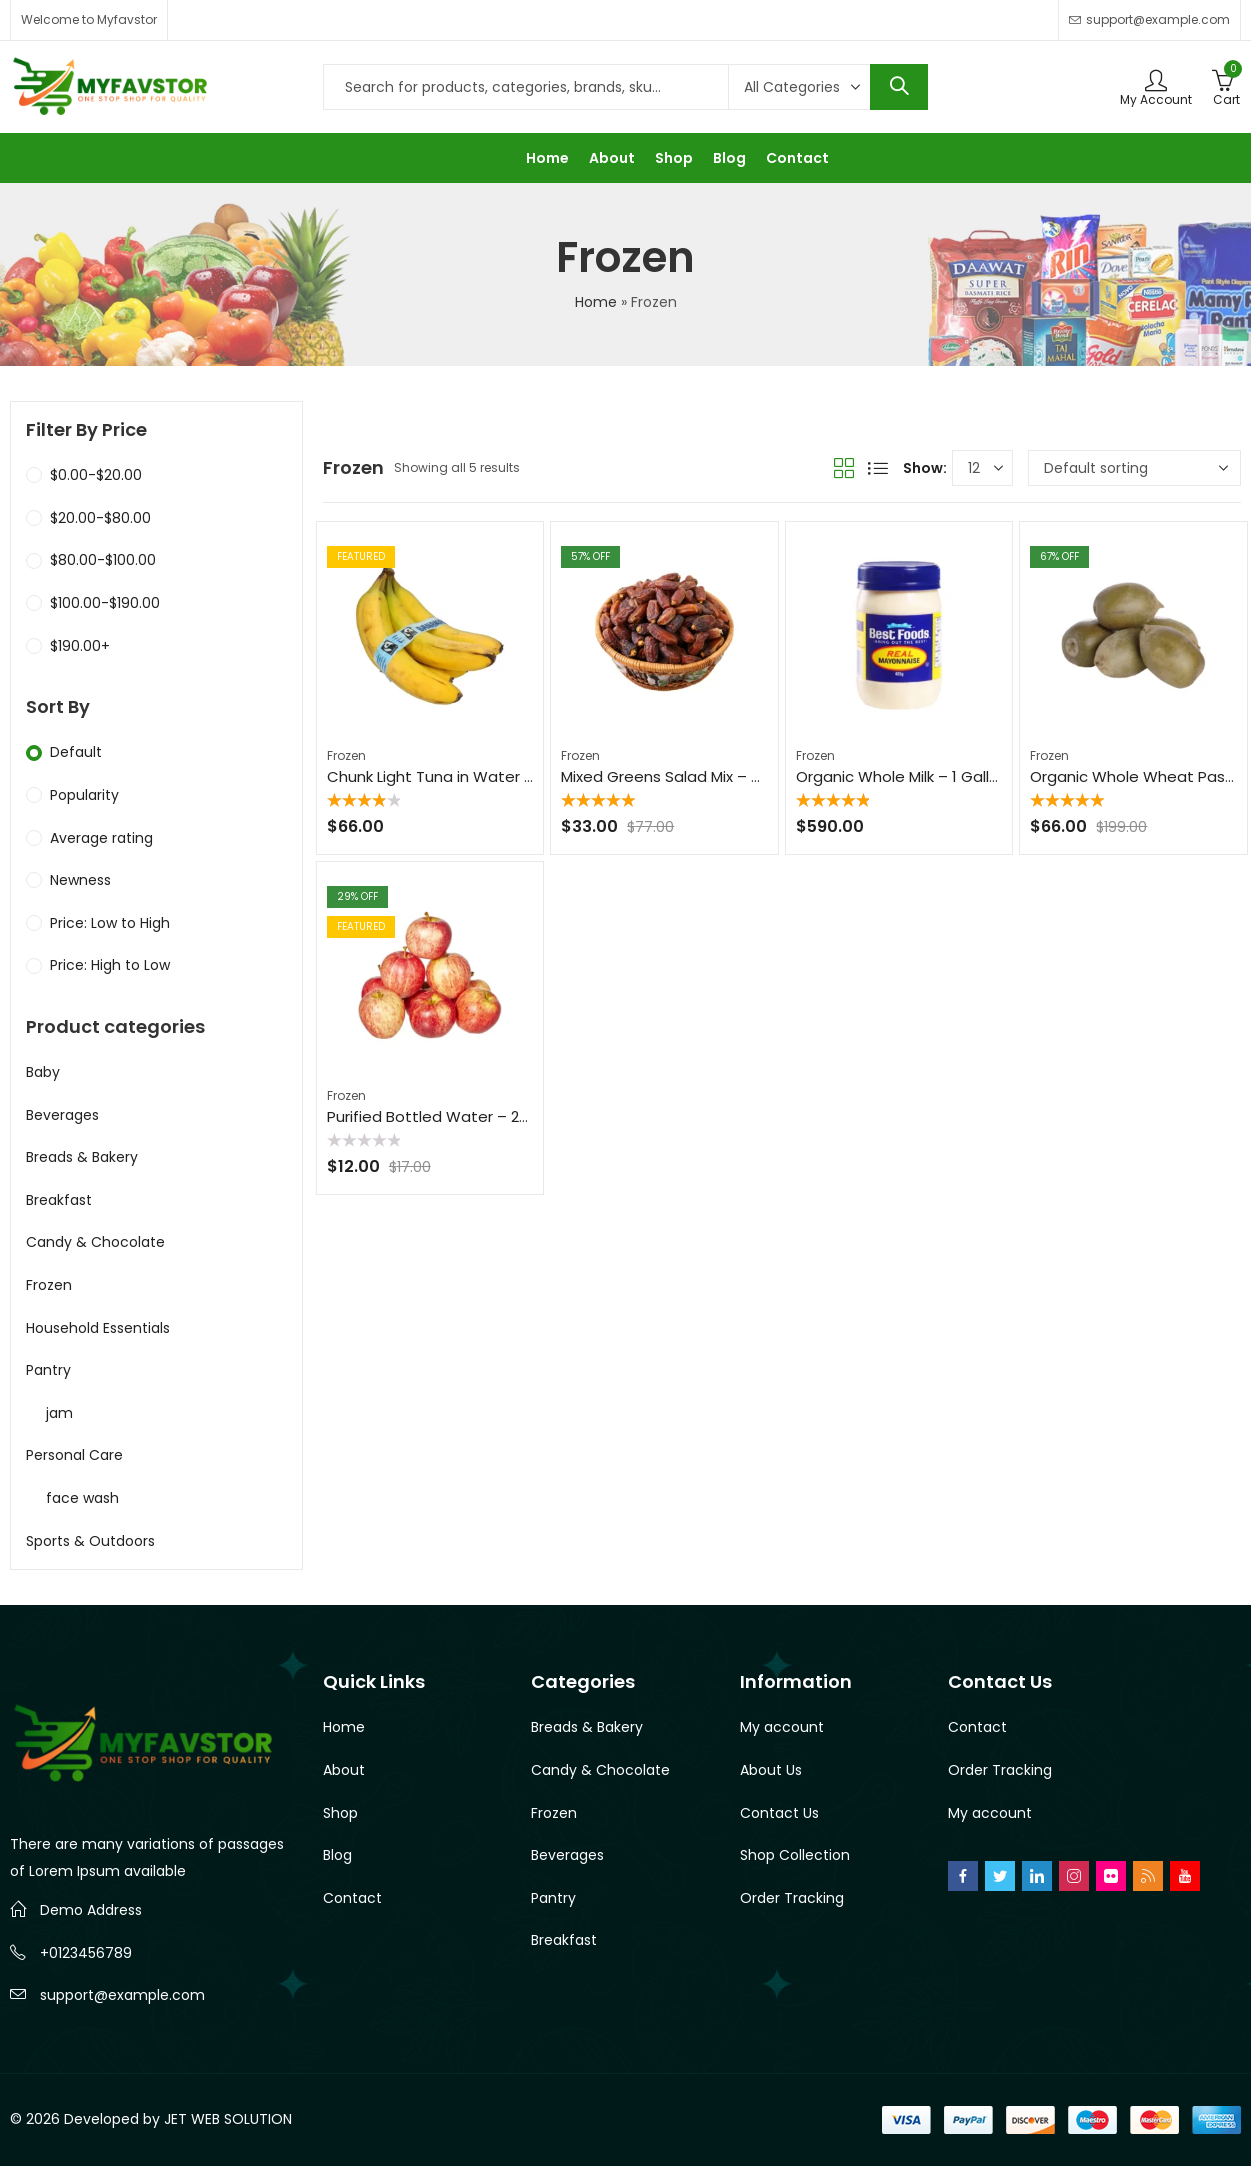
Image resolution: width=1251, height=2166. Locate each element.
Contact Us (779, 1813)
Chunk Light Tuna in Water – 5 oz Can (466, 776)
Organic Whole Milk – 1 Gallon (902, 776)
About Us (771, 1770)
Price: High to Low (110, 965)
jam (59, 1413)
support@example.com (122, 1995)
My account (782, 1727)
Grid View (844, 468)
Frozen (346, 755)
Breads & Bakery (82, 1157)
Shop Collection (795, 1855)
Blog (337, 1855)
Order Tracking (792, 1898)
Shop (340, 1813)
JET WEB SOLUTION (228, 2119)
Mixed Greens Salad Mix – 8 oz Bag (688, 776)
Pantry (48, 1370)
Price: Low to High (110, 923)
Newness (80, 880)
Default (76, 752)
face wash (82, 1498)
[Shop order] (1134, 468)
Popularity (84, 795)
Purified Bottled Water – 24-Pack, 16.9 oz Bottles (506, 1116)
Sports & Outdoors (90, 1541)
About (344, 1770)
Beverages (62, 1115)
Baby (43, 1072)
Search (899, 87)
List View (878, 468)
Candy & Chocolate (95, 1242)
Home (596, 302)
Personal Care (74, 1455)
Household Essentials (98, 1328)
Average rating (101, 838)
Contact (352, 1898)
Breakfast (59, 1200)
